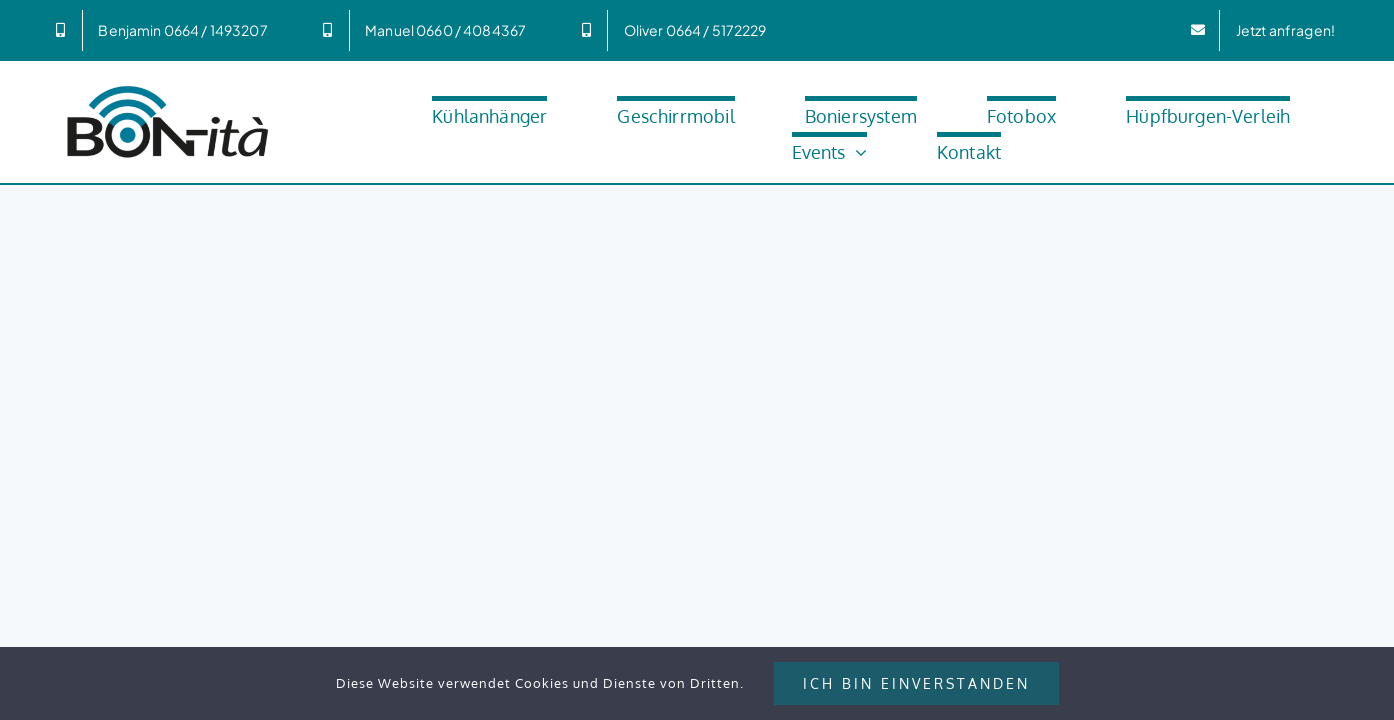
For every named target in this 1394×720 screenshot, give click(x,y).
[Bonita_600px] (168, 87)
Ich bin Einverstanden (916, 683)
